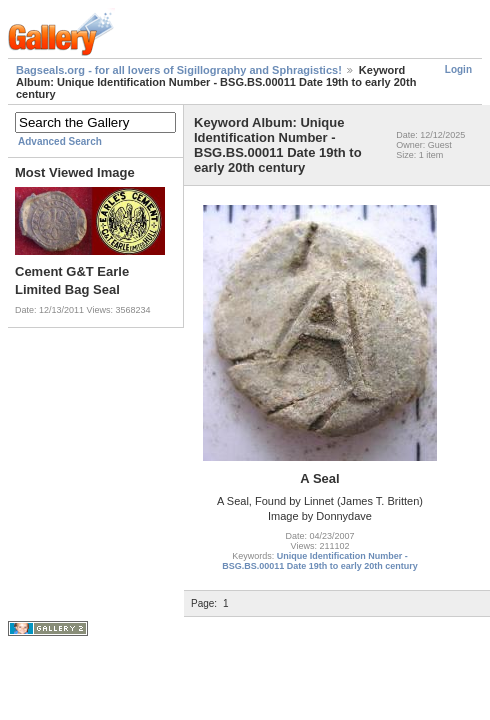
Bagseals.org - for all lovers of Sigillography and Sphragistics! (179, 70)
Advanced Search (60, 141)
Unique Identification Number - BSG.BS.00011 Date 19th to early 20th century (320, 561)
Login (458, 69)
